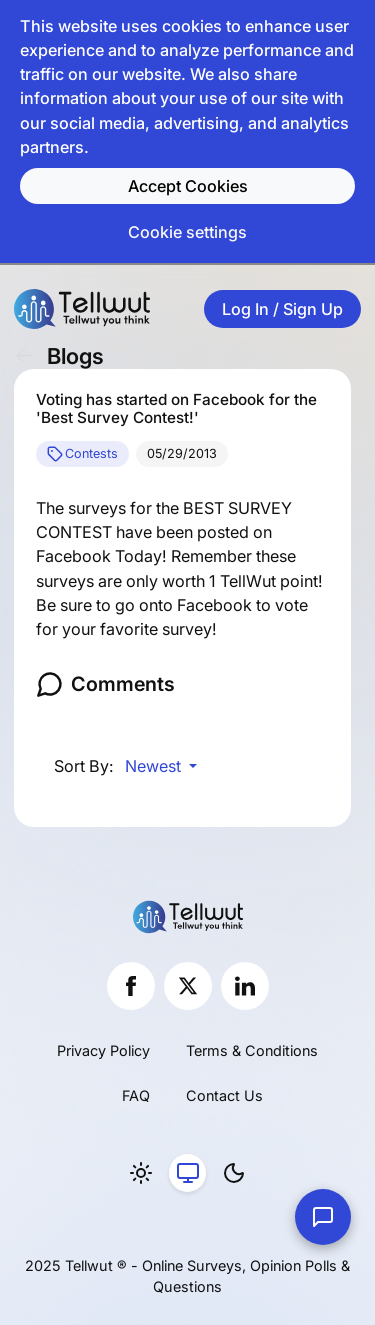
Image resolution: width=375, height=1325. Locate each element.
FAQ (136, 1095)
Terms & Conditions (252, 1050)
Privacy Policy (103, 1050)
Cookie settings (187, 232)
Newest (155, 766)
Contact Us (224, 1095)
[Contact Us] (323, 1217)
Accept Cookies (188, 186)
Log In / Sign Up (282, 309)
